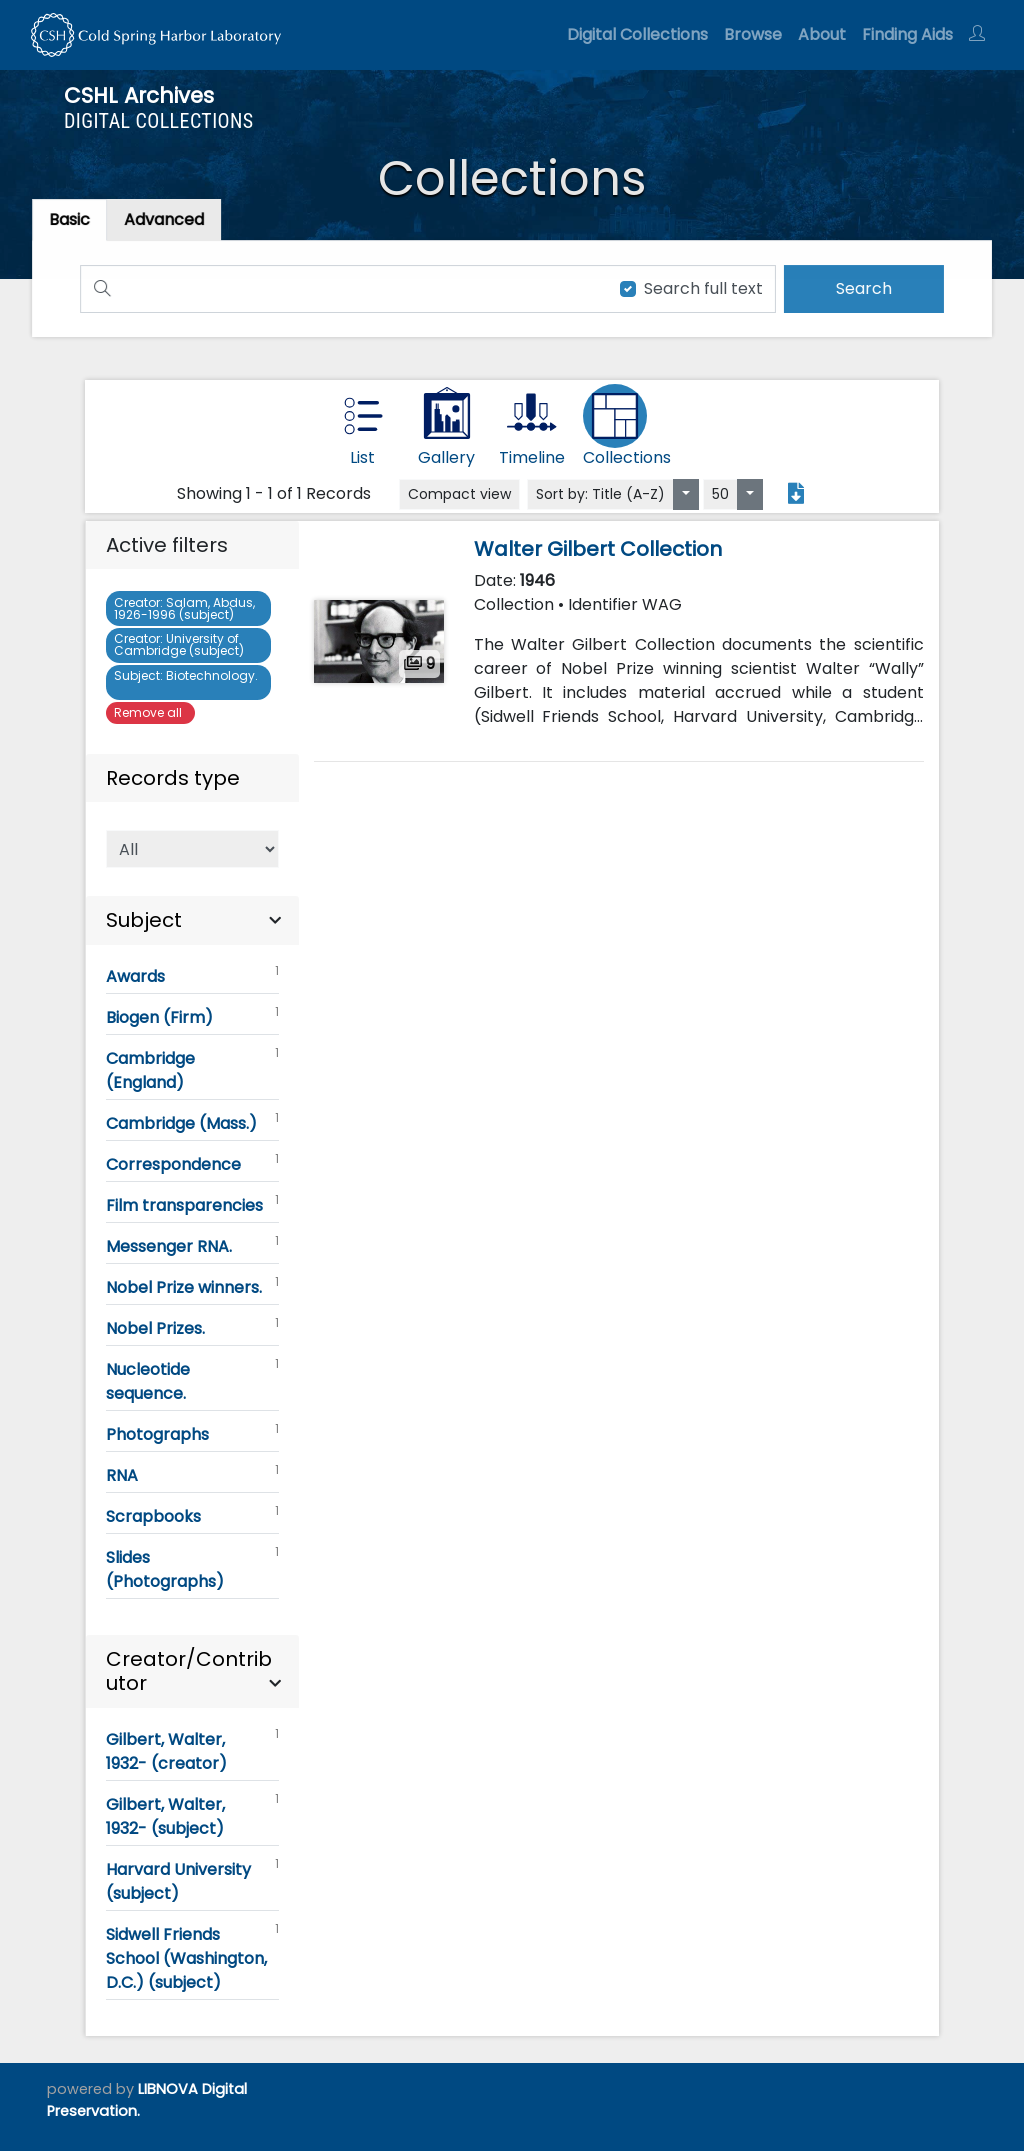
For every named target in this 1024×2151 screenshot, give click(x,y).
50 (720, 494)
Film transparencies (192, 1204)
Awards (192, 975)
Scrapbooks (192, 1515)
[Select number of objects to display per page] (750, 494)
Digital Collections (637, 34)
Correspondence (192, 1163)
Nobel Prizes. (192, 1327)
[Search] (342, 288)
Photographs (192, 1433)
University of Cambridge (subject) (182, 644)
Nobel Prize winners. (192, 1286)
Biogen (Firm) (192, 1016)
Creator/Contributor (189, 1671)
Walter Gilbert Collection (598, 549)
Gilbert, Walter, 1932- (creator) (192, 1750)
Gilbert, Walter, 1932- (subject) (192, 1815)
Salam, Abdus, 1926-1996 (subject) (184, 608)
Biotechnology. (186, 681)
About (822, 34)
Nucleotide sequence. (192, 1380)
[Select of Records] (192, 849)
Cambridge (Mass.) (192, 1122)
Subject (144, 920)
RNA (192, 1474)
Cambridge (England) (192, 1069)
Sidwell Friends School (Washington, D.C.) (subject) (192, 1957)
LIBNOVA (168, 2089)
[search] (857, 288)
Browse (753, 34)
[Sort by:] (686, 494)
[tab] (170, 220)
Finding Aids (907, 34)
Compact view (459, 494)
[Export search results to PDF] (796, 494)
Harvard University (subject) (192, 1880)
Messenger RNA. (192, 1245)
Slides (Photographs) (192, 1568)
